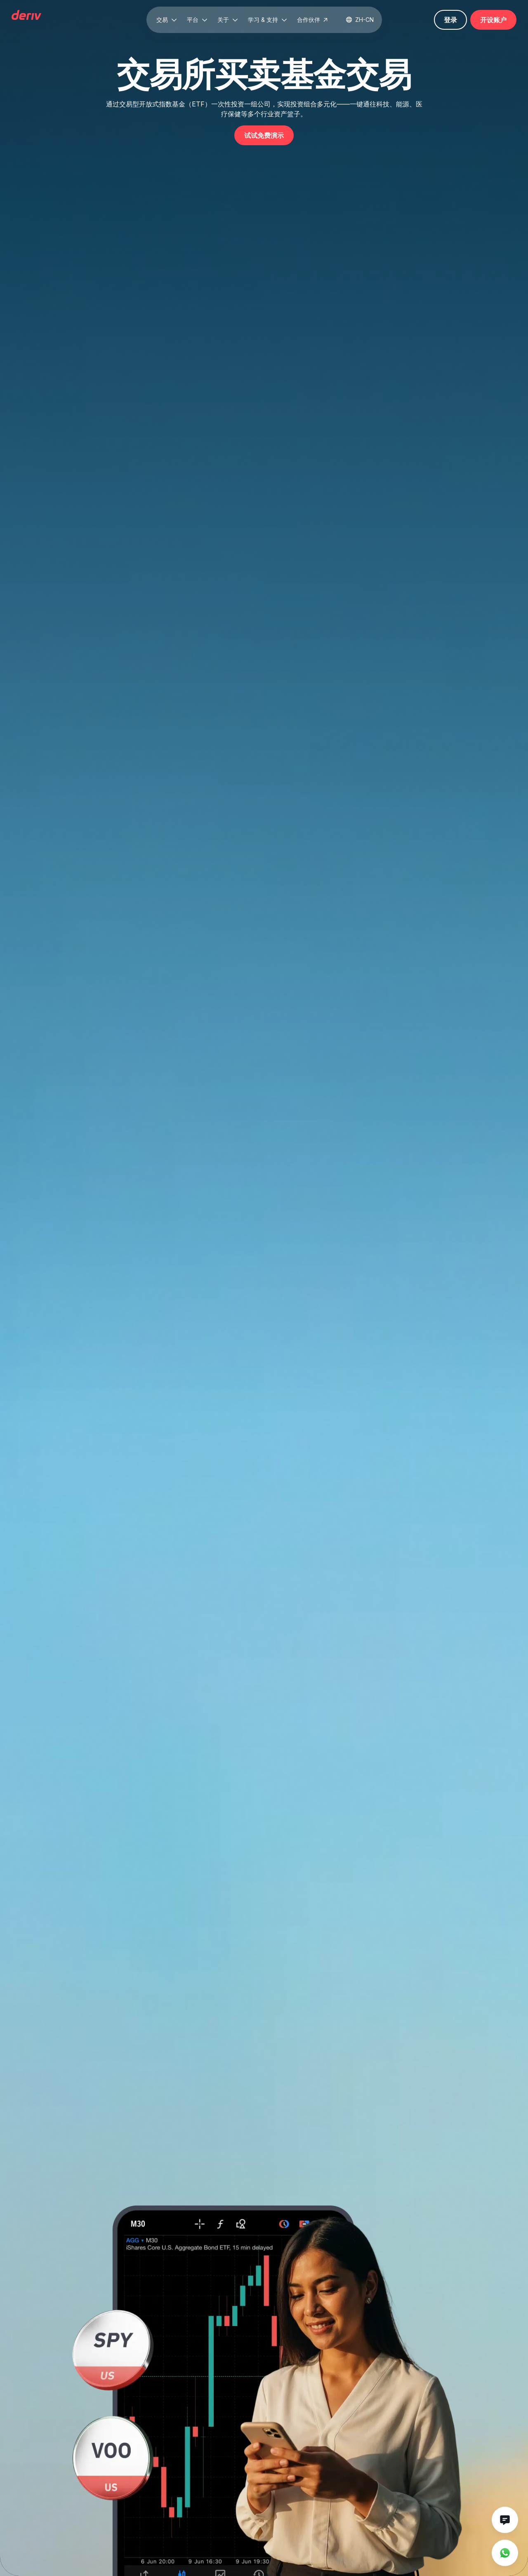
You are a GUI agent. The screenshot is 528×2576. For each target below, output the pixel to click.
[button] (166, 20)
